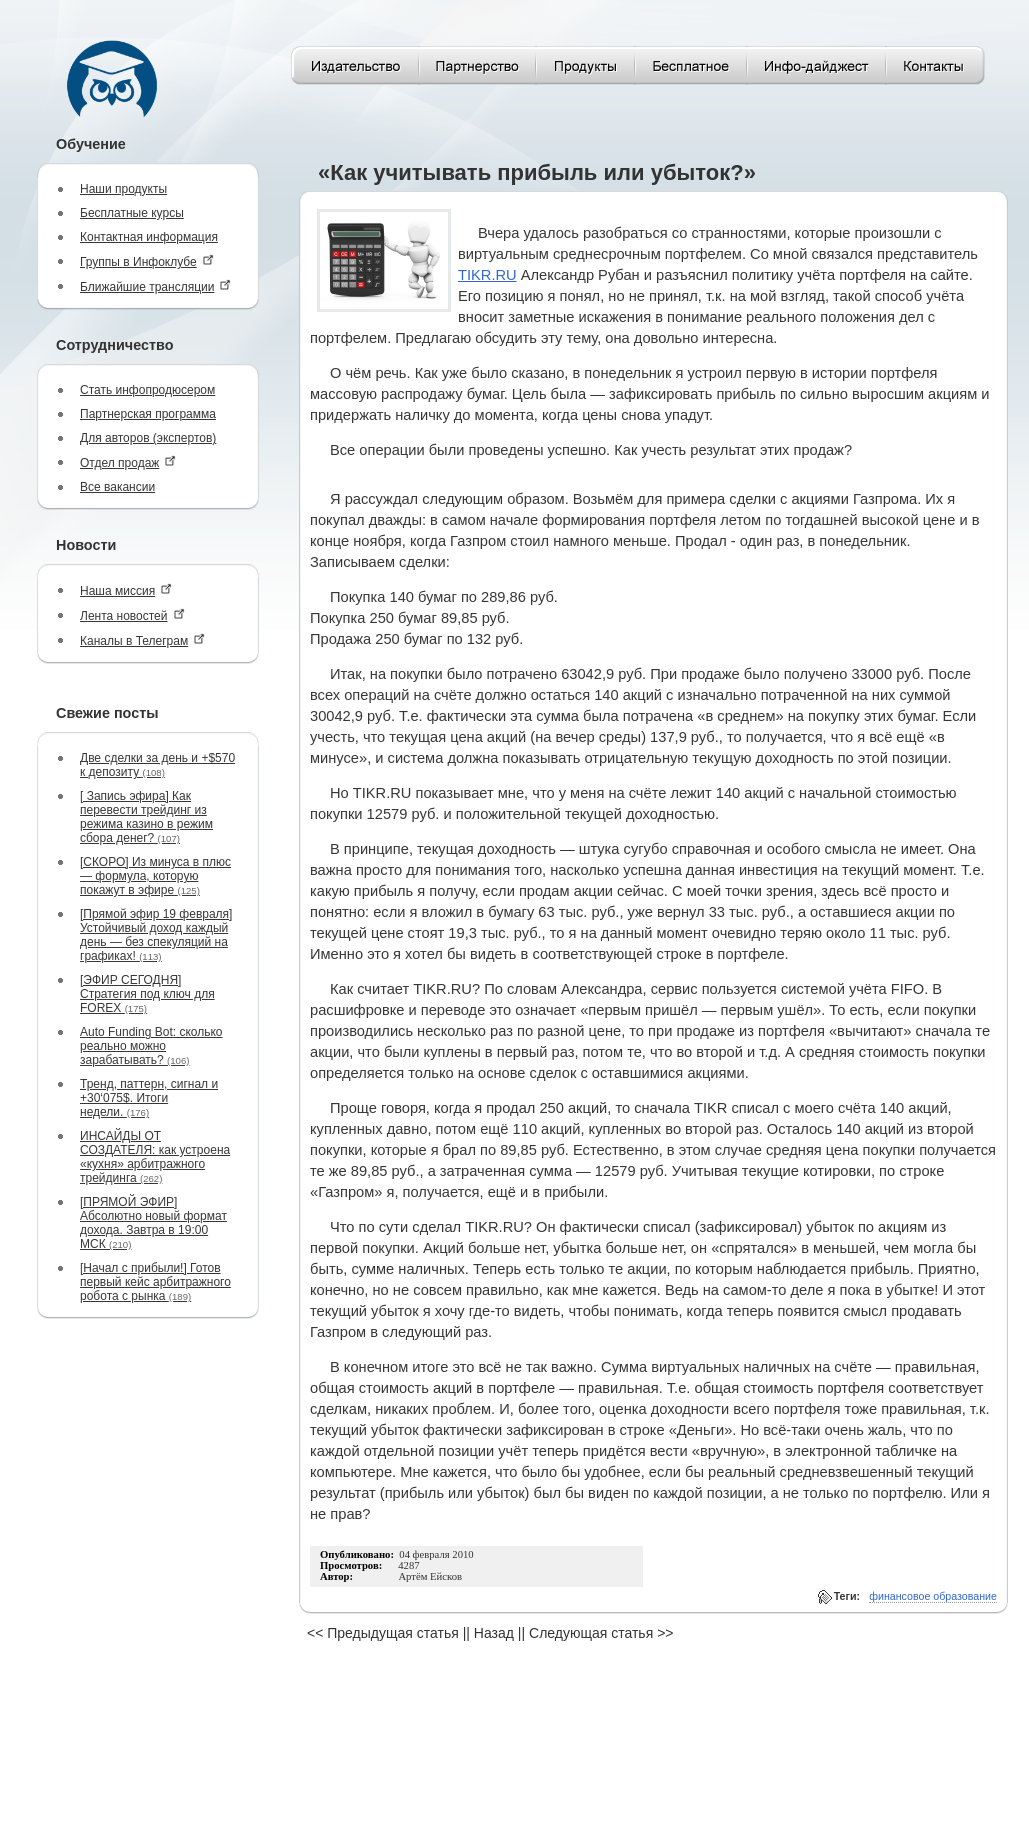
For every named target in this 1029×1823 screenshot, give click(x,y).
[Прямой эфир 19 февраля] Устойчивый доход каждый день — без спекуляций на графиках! (156, 935)
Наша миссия (126, 590)
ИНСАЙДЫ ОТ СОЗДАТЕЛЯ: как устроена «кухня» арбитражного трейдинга (155, 1157)
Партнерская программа (148, 414)
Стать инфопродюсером (147, 390)
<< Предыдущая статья (383, 1633)
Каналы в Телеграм (142, 640)
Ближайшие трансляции (155, 286)
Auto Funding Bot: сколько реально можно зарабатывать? (151, 1046)
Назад (494, 1633)
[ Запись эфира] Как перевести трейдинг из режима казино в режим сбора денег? (146, 817)
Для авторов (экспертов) (148, 438)
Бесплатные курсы (132, 213)
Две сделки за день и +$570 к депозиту (157, 765)
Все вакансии (117, 487)
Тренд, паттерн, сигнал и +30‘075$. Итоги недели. (149, 1098)
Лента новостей (132, 615)
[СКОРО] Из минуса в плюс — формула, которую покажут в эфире (155, 876)
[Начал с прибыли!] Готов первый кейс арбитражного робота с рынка (155, 1282)
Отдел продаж (128, 462)
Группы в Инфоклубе (147, 261)
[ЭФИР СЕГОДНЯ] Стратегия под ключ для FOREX (147, 994)
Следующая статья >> (601, 1633)
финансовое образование (933, 1596)
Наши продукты (123, 189)
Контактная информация (149, 237)
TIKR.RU (487, 275)
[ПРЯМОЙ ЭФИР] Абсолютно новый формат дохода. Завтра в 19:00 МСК (153, 1223)
